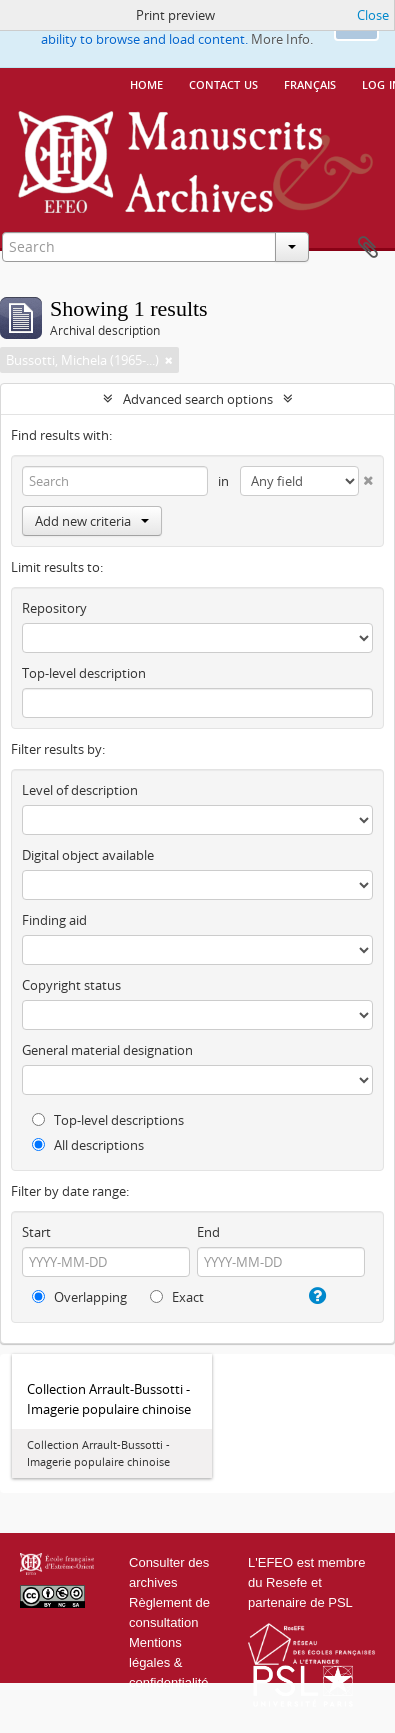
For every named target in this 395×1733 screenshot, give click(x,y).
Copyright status (71, 985)
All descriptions (88, 1145)
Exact (177, 1297)
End (208, 1232)
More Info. (282, 39)
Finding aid (54, 920)
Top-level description (84, 673)
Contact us (223, 83)
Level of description (80, 790)
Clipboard (368, 248)
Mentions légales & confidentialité (169, 1662)
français (310, 83)
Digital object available (88, 855)
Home (146, 83)
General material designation (107, 1050)
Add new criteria (92, 521)
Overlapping (79, 1297)
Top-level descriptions (108, 1120)
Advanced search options (198, 399)
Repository (54, 608)
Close (373, 15)
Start (36, 1232)
